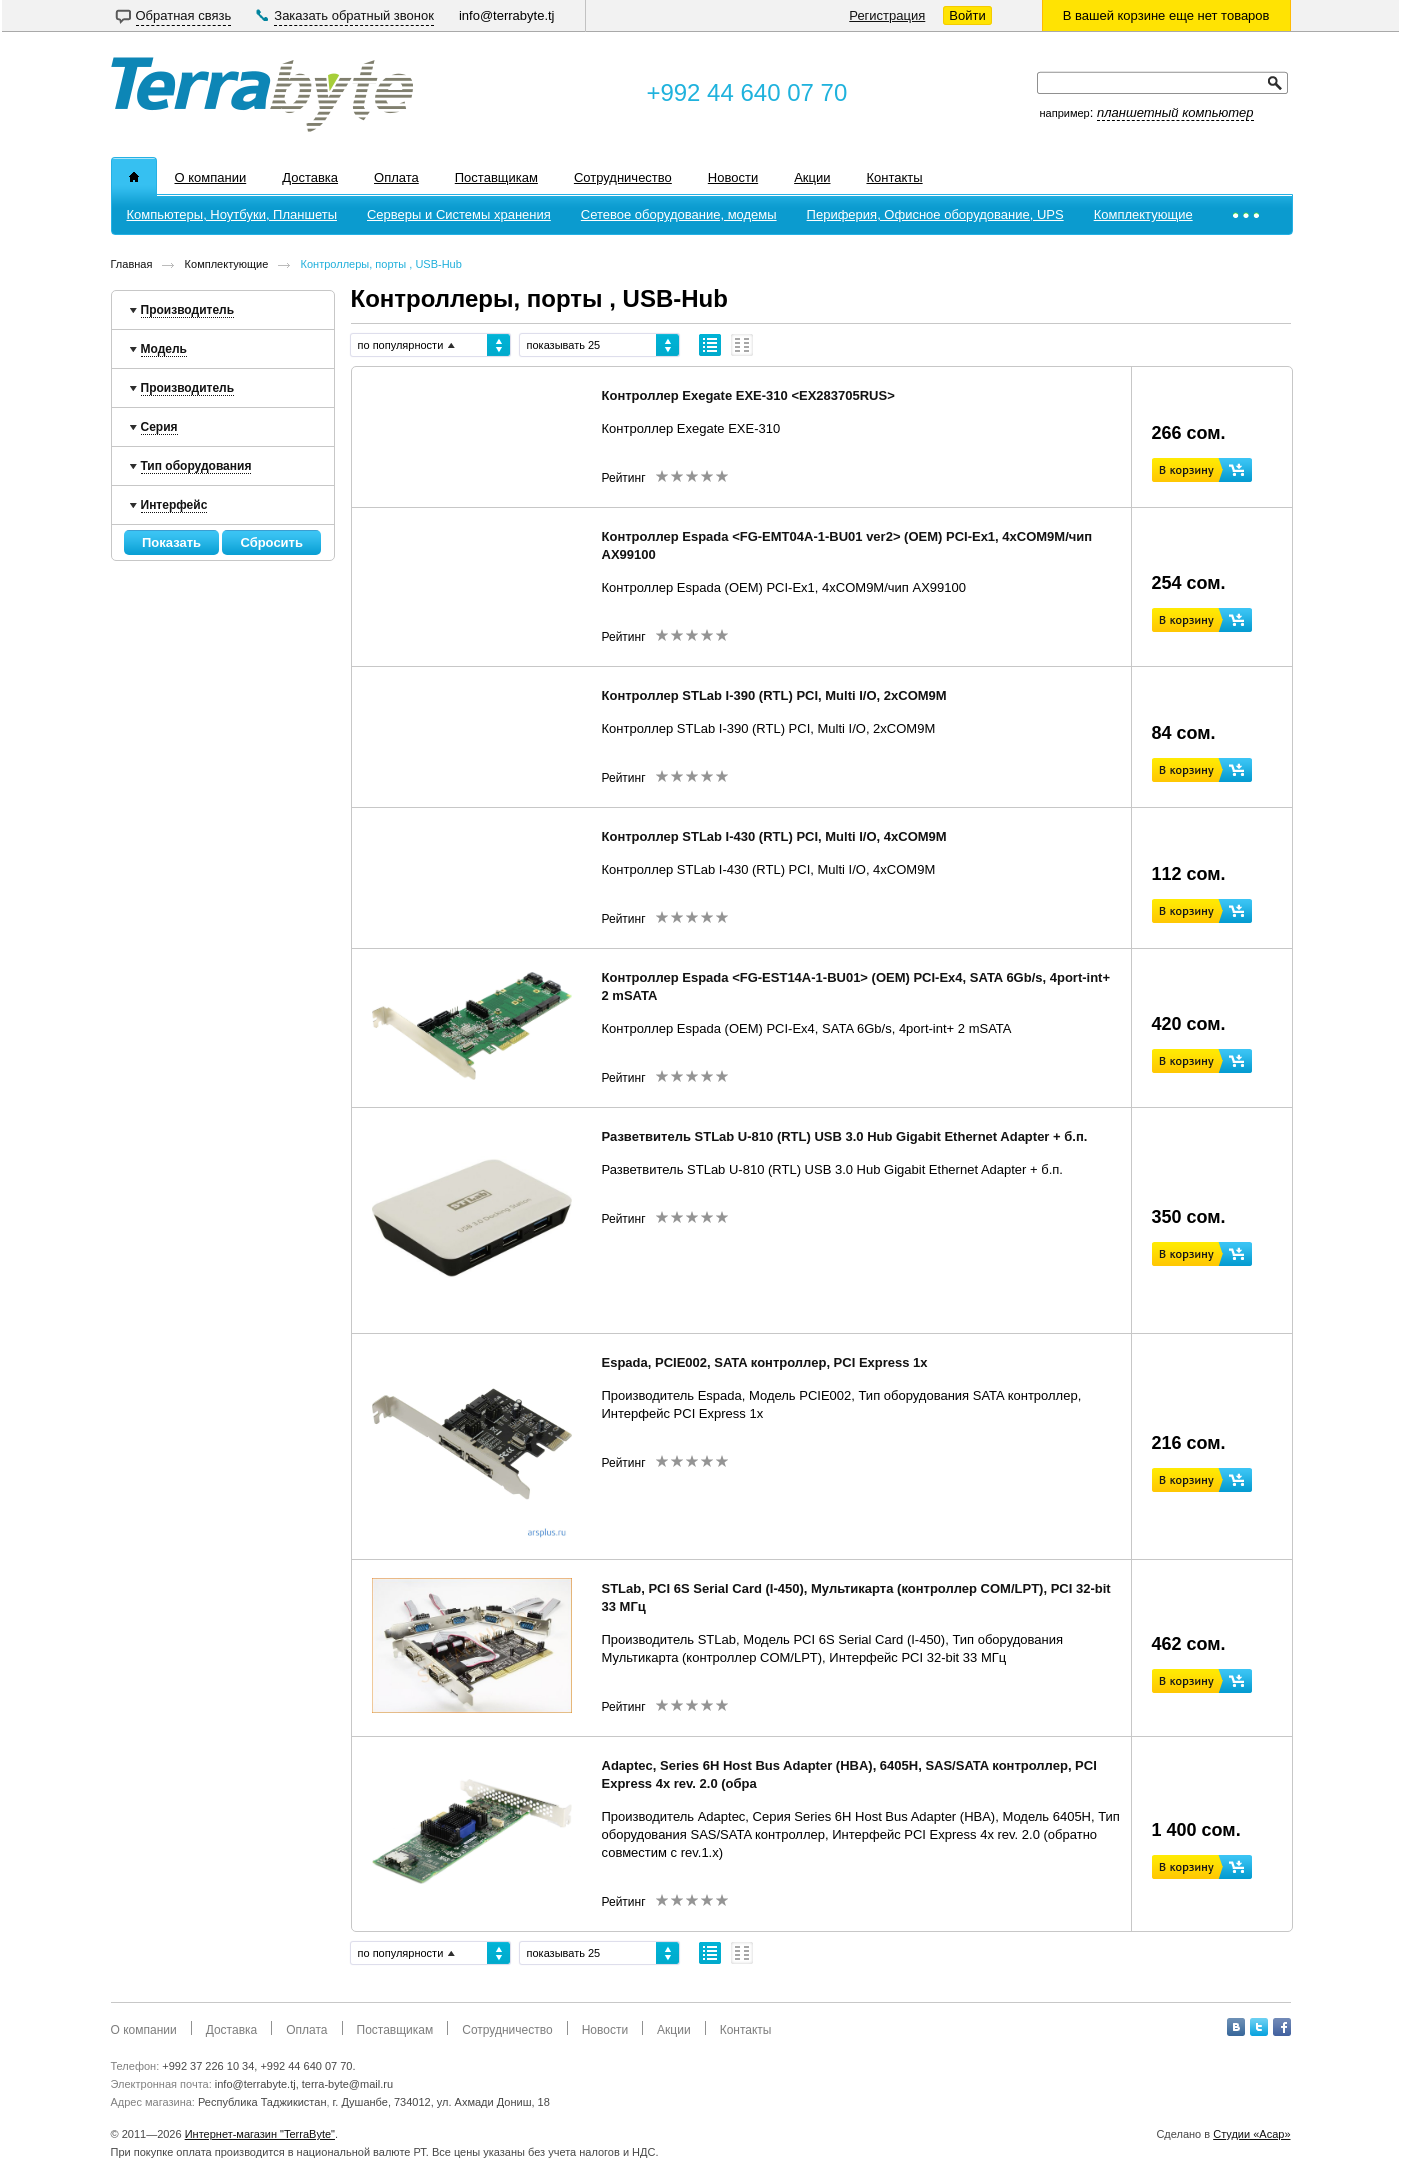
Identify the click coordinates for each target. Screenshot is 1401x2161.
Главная (132, 264)
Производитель (188, 310)
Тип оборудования (196, 466)
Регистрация (887, 15)
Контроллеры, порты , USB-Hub (381, 264)
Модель (164, 349)
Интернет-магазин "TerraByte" (260, 2134)
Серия (159, 427)
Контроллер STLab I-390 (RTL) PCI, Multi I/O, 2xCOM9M (774, 695)
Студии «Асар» (1251, 2134)
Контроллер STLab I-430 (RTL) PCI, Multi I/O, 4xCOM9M (774, 836)
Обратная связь (184, 15)
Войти (967, 15)
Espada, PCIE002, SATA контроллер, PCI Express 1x (765, 1362)
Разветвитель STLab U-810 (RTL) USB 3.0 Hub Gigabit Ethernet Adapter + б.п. (845, 1136)
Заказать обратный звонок (354, 15)
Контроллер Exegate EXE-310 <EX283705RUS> (748, 395)
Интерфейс (174, 505)
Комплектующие (227, 264)
